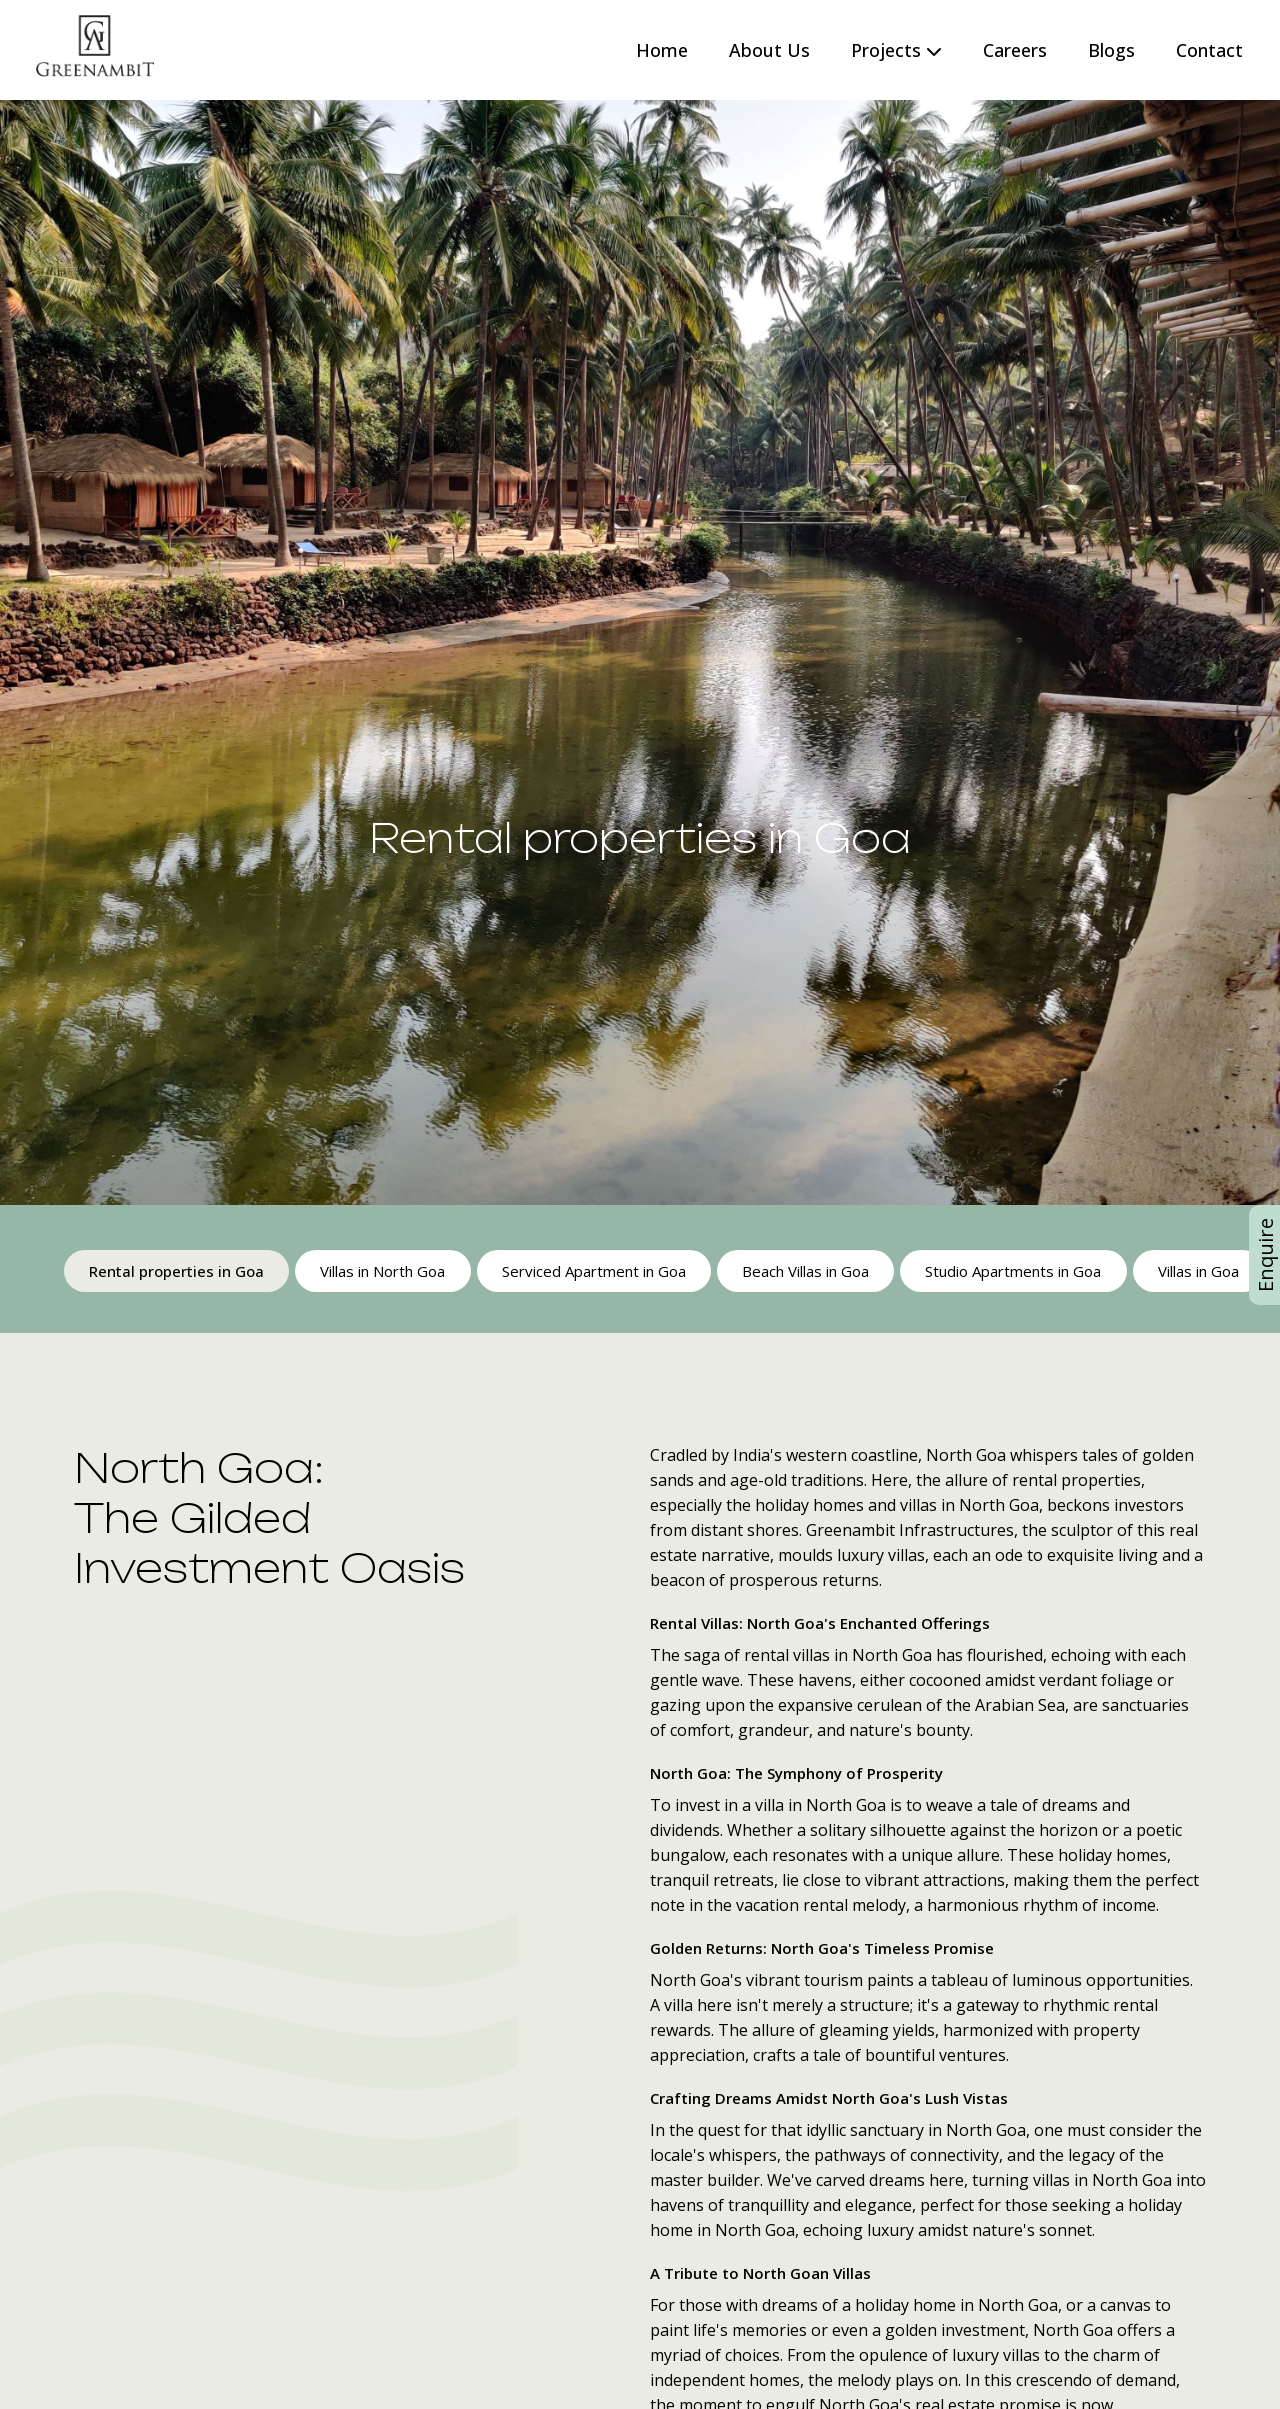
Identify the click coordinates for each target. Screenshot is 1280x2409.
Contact (1209, 50)
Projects (896, 50)
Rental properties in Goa (176, 1271)
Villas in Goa (1196, 1271)
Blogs (1111, 50)
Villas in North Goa (382, 1271)
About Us (769, 50)
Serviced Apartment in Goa (593, 1271)
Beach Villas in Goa (804, 1271)
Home (662, 50)
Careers (1015, 50)
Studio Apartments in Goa (1012, 1271)
